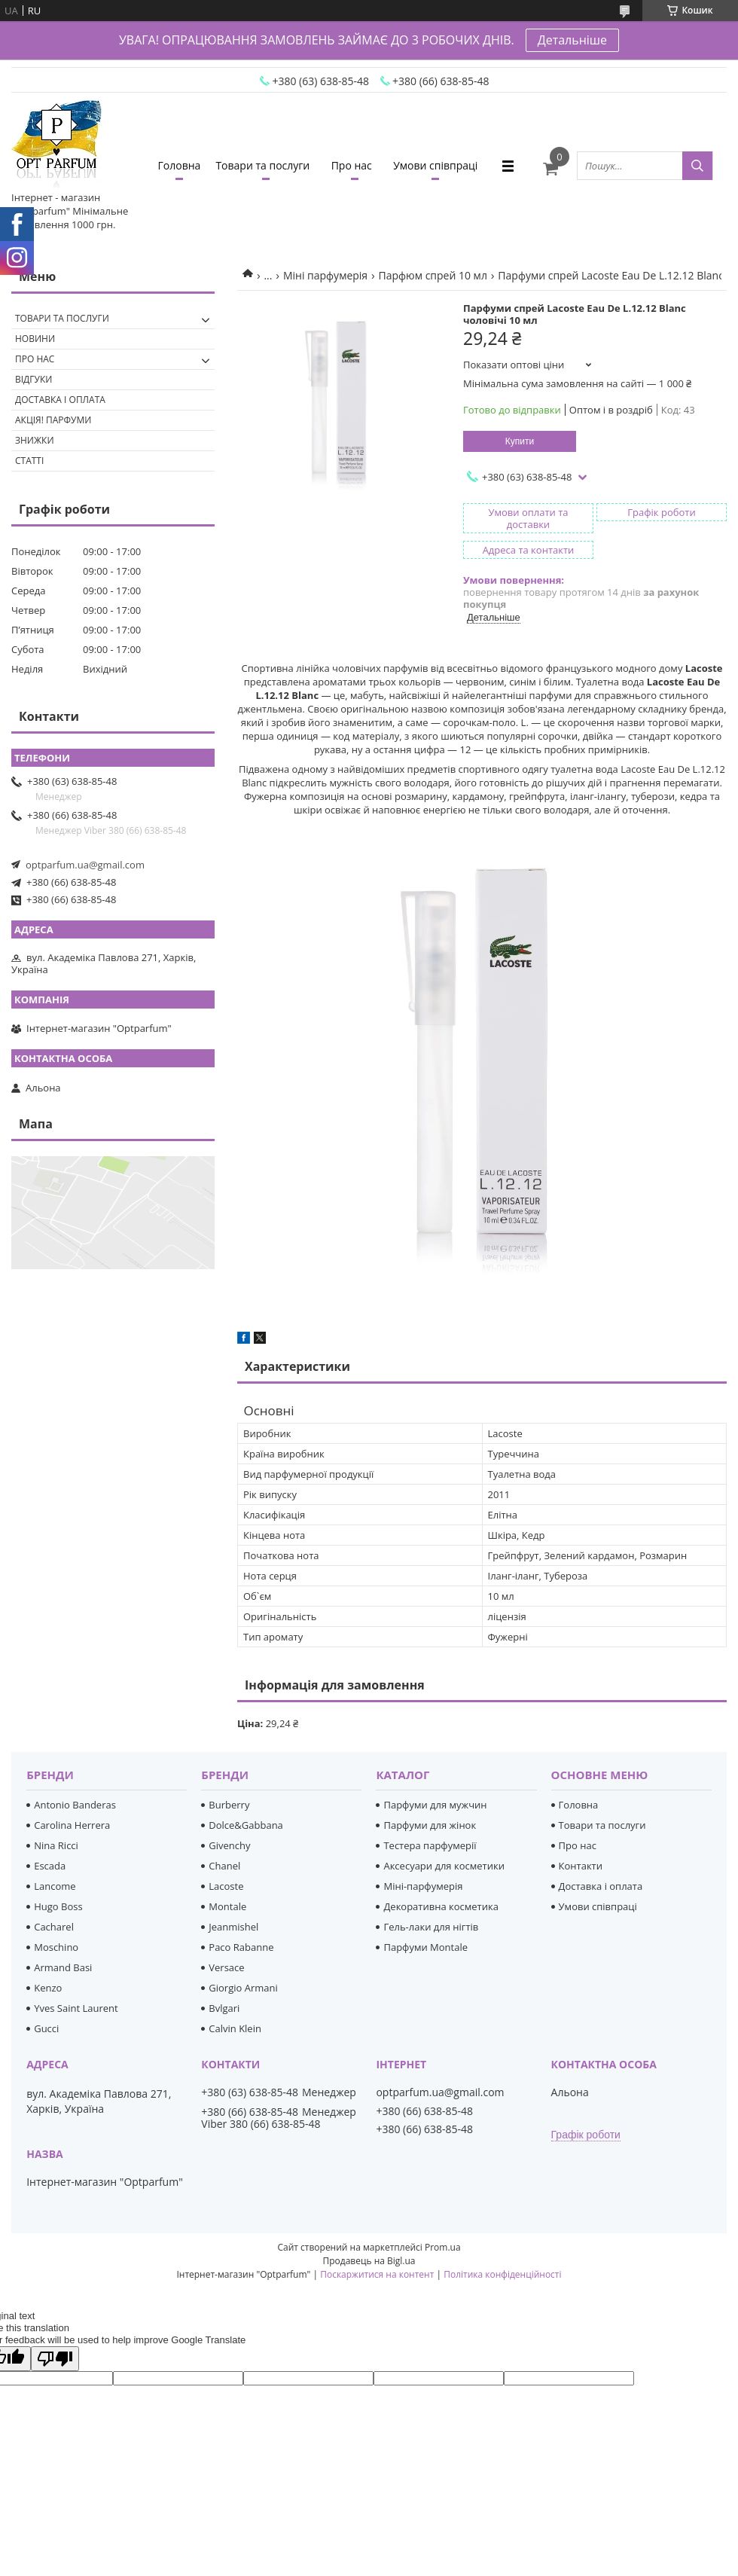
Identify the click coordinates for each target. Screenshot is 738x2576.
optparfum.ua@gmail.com (85, 865)
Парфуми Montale (425, 1947)
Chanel (224, 1865)
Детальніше (572, 40)
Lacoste (226, 1886)
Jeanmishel (233, 1927)
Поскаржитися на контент (377, 2274)
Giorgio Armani (243, 1988)
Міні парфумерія (325, 275)
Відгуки (33, 379)
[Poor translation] (55, 2358)
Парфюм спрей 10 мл (433, 275)
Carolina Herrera (72, 1825)
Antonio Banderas (75, 1804)
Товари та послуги (262, 165)
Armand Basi (63, 1967)
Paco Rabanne (241, 1947)
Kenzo (48, 1988)
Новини (35, 338)
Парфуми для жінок (429, 1825)
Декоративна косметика (441, 1906)
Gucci (46, 2028)
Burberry (229, 1804)
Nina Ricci (56, 1845)
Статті (29, 460)
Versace (226, 1967)
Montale (227, 1906)
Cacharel (54, 1927)
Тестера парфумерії (429, 1845)
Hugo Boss (58, 1906)
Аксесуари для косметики (443, 1865)
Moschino (56, 1947)
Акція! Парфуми (53, 420)
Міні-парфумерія (422, 1886)
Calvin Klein (235, 2028)
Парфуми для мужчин (434, 1804)
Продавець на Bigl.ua (368, 2260)
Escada (50, 1865)
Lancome (54, 1886)
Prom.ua (443, 2247)
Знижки (34, 440)
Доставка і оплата (60, 399)
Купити (519, 441)
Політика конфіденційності (502, 2274)
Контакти (580, 1865)
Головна (179, 165)
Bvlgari (224, 2008)
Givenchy (229, 1845)
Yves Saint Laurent (75, 2008)
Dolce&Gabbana (246, 1825)
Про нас (351, 165)
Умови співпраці (435, 165)
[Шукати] (697, 165)
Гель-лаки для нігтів (430, 1927)
